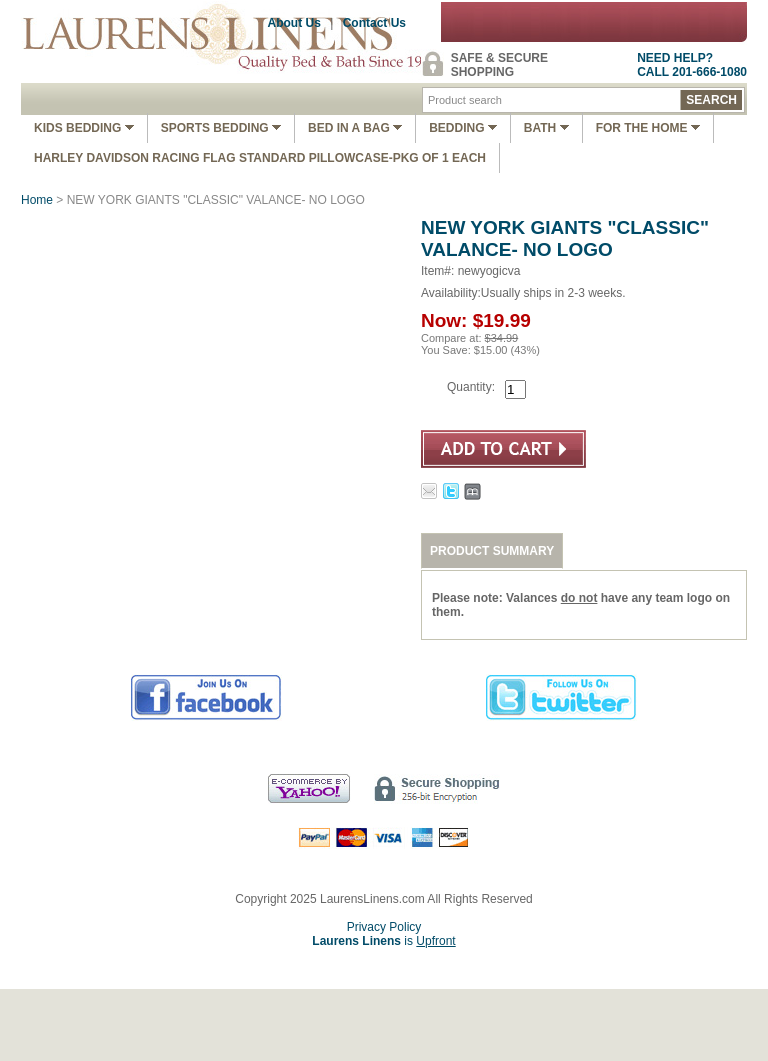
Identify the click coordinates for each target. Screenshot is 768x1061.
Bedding (463, 128)
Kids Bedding (84, 128)
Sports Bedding (221, 128)
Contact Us (374, 23)
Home (37, 200)
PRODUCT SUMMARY (492, 551)
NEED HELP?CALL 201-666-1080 (692, 65)
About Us (294, 23)
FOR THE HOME (648, 128)
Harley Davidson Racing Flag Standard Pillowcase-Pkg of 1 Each (260, 158)
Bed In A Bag (355, 128)
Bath (546, 128)
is (383, 941)
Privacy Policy (384, 927)
